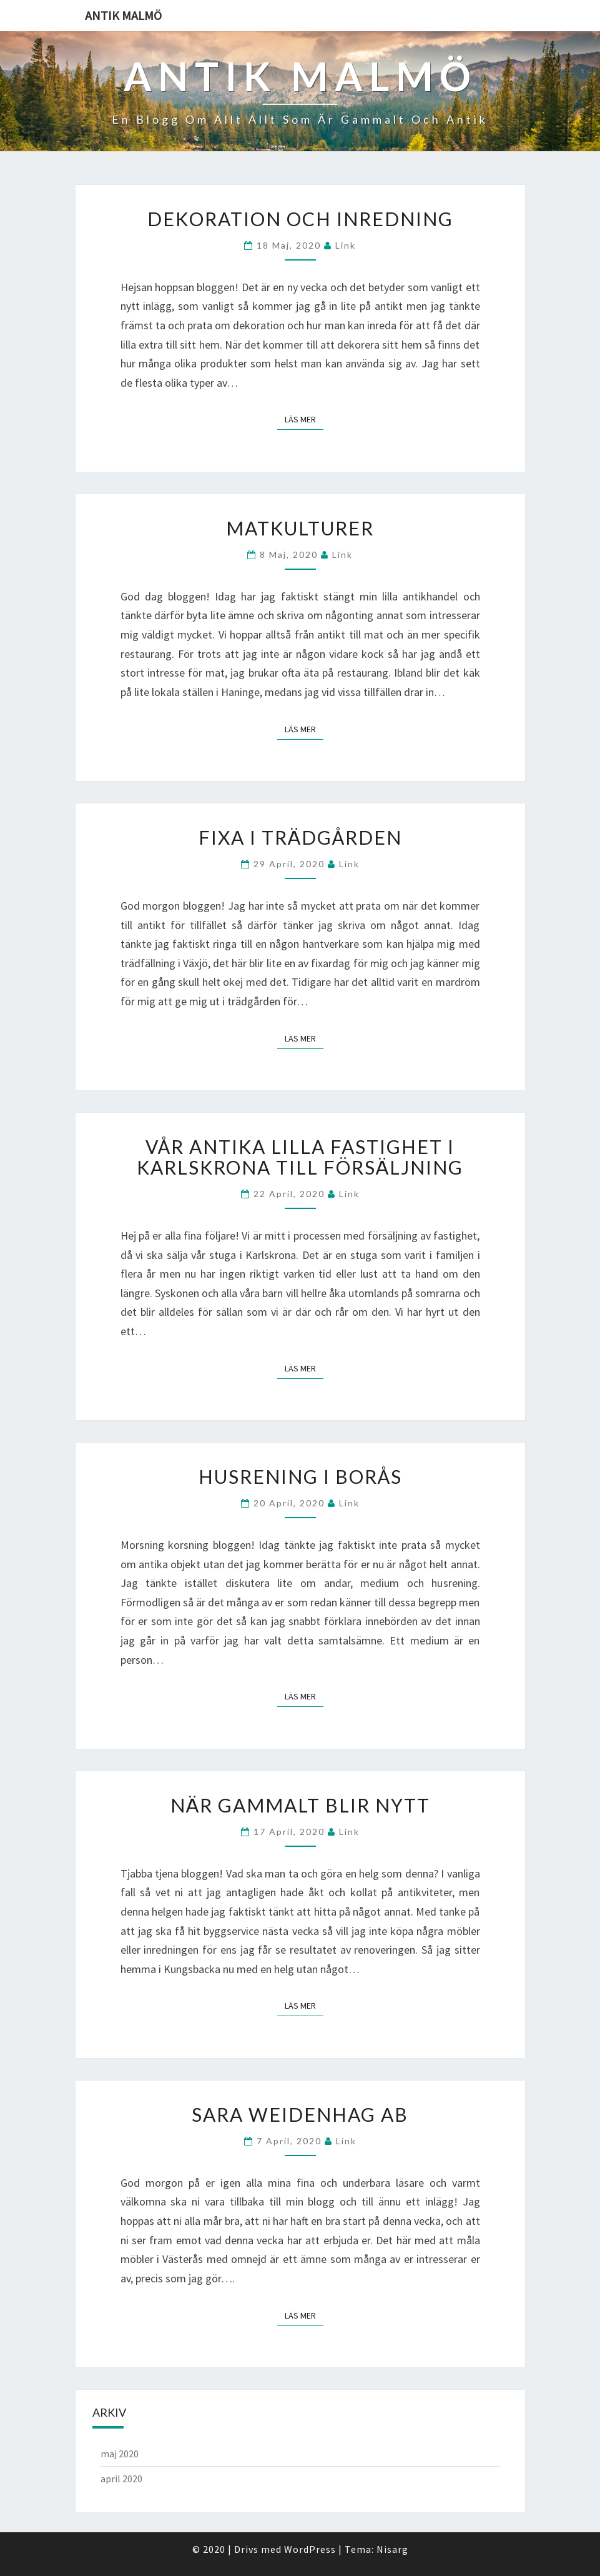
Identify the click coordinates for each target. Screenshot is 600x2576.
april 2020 (121, 2478)
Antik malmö (123, 15)
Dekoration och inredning (300, 218)
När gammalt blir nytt (300, 1805)
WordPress (310, 2549)
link (345, 245)
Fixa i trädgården (300, 837)
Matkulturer (300, 528)
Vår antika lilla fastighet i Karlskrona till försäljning (300, 1156)
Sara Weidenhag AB (300, 2114)
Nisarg (392, 2549)
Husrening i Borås (300, 1476)
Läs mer (304, 419)
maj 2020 (120, 2453)
